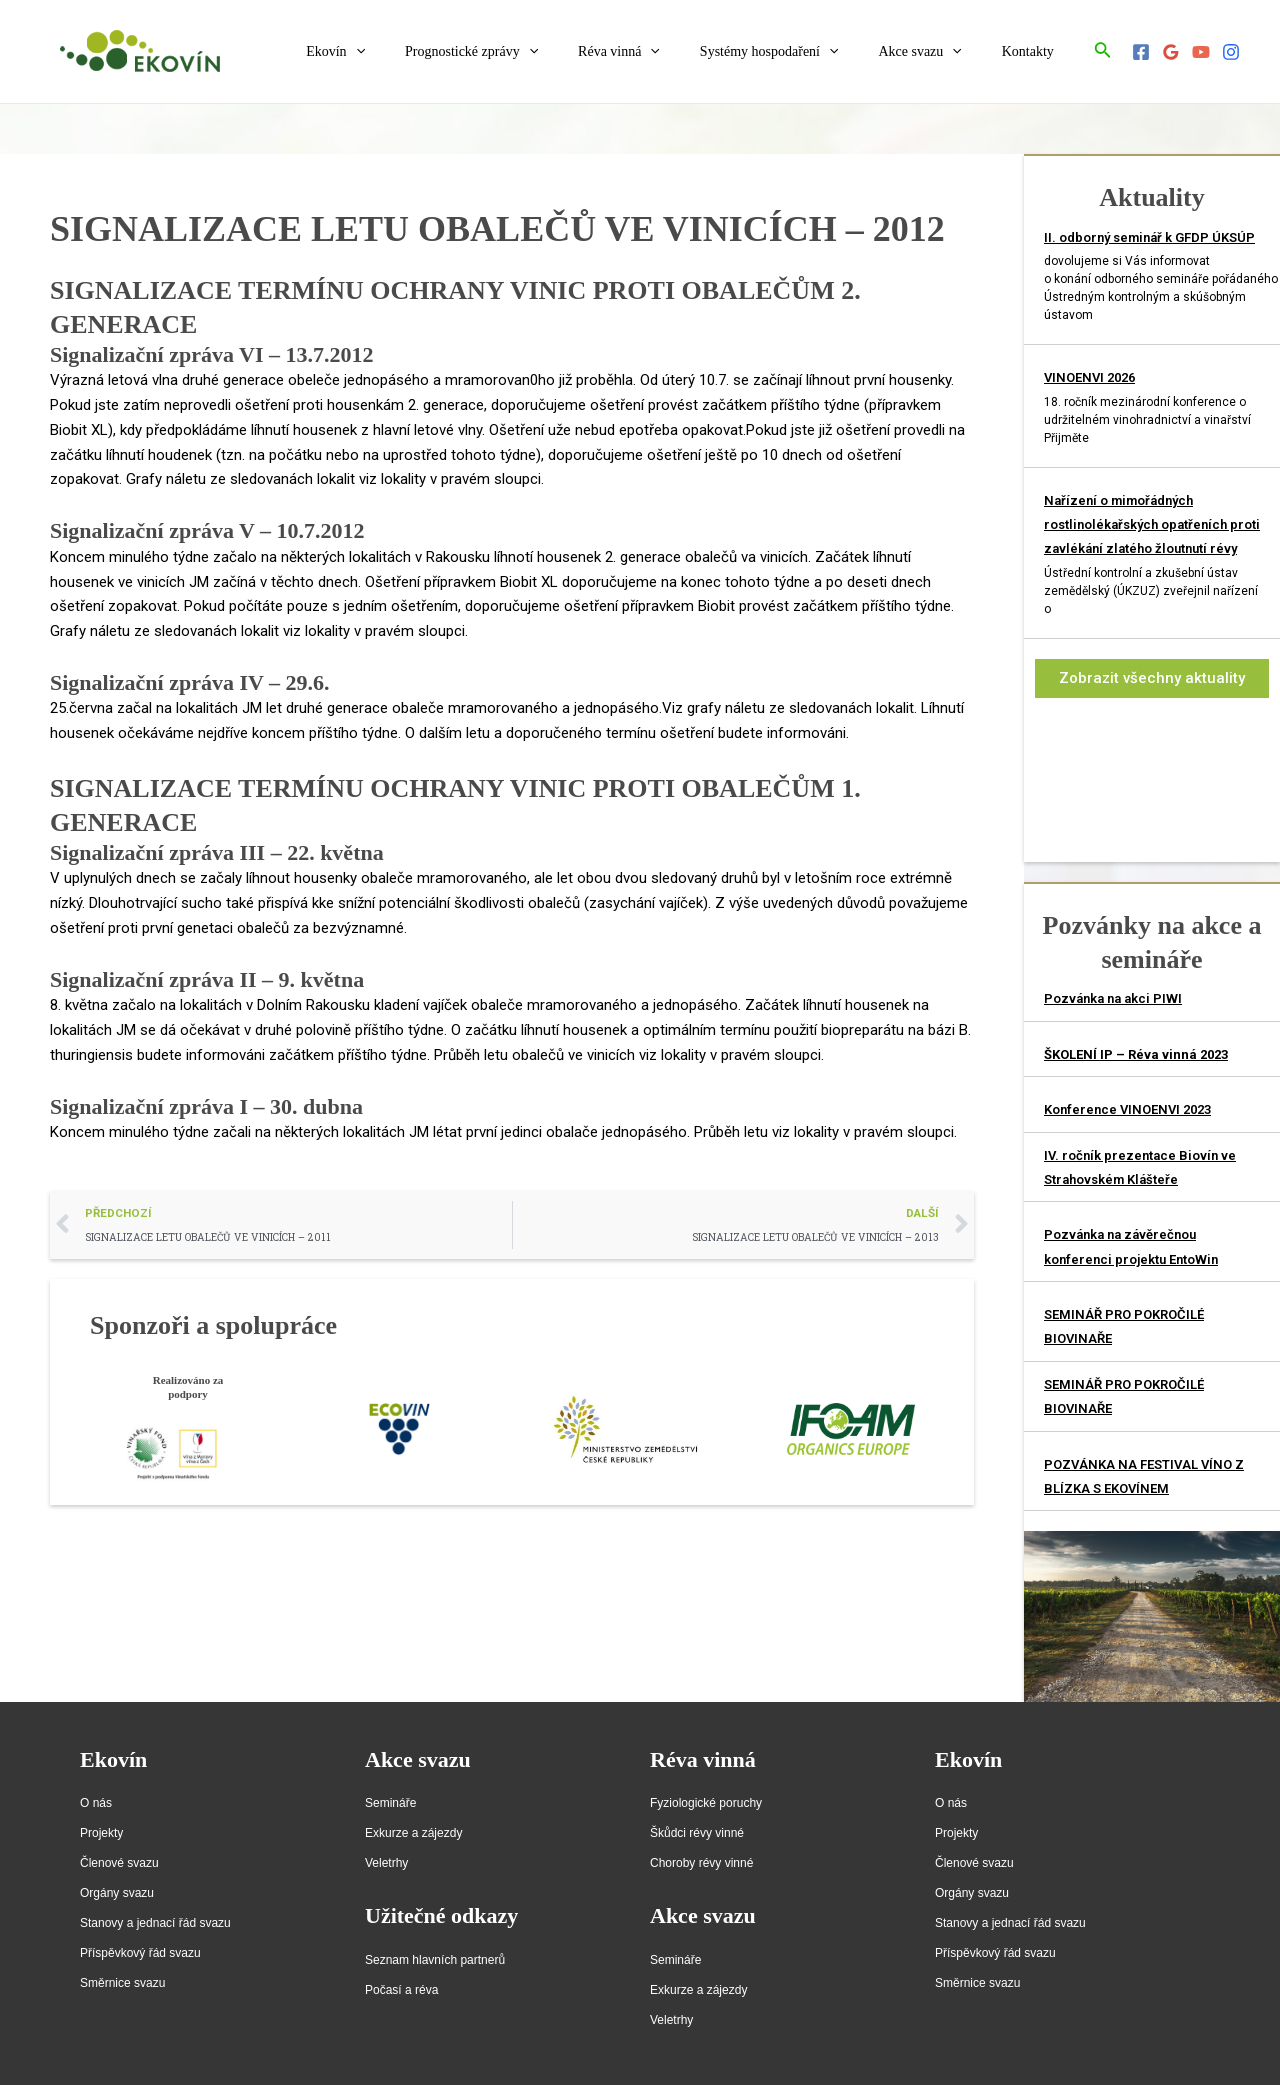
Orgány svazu (117, 1893)
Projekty (101, 1833)
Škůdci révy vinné (697, 1833)
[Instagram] (1231, 52)
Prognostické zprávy (525, 52)
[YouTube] (1201, 52)
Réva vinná (661, 52)
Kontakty (1034, 51)
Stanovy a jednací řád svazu (155, 1923)
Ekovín (401, 52)
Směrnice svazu (122, 1983)
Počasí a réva (401, 1990)
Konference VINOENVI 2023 (1127, 1109)
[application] (422, 52)
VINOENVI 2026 (1089, 377)
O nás (96, 1803)
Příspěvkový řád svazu (140, 1953)
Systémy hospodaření (799, 52)
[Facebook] (1141, 52)
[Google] (1171, 52)
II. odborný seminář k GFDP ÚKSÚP (1149, 237)
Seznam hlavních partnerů (435, 1960)
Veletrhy (386, 1863)
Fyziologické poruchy (706, 1803)
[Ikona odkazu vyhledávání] (1103, 51)
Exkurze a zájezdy (413, 1833)
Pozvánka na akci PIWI (1113, 998)
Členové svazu (119, 1863)
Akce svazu (937, 52)
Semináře (390, 1803)
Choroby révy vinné (701, 1863)
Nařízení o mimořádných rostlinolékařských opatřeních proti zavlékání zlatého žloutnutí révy (1152, 525)
